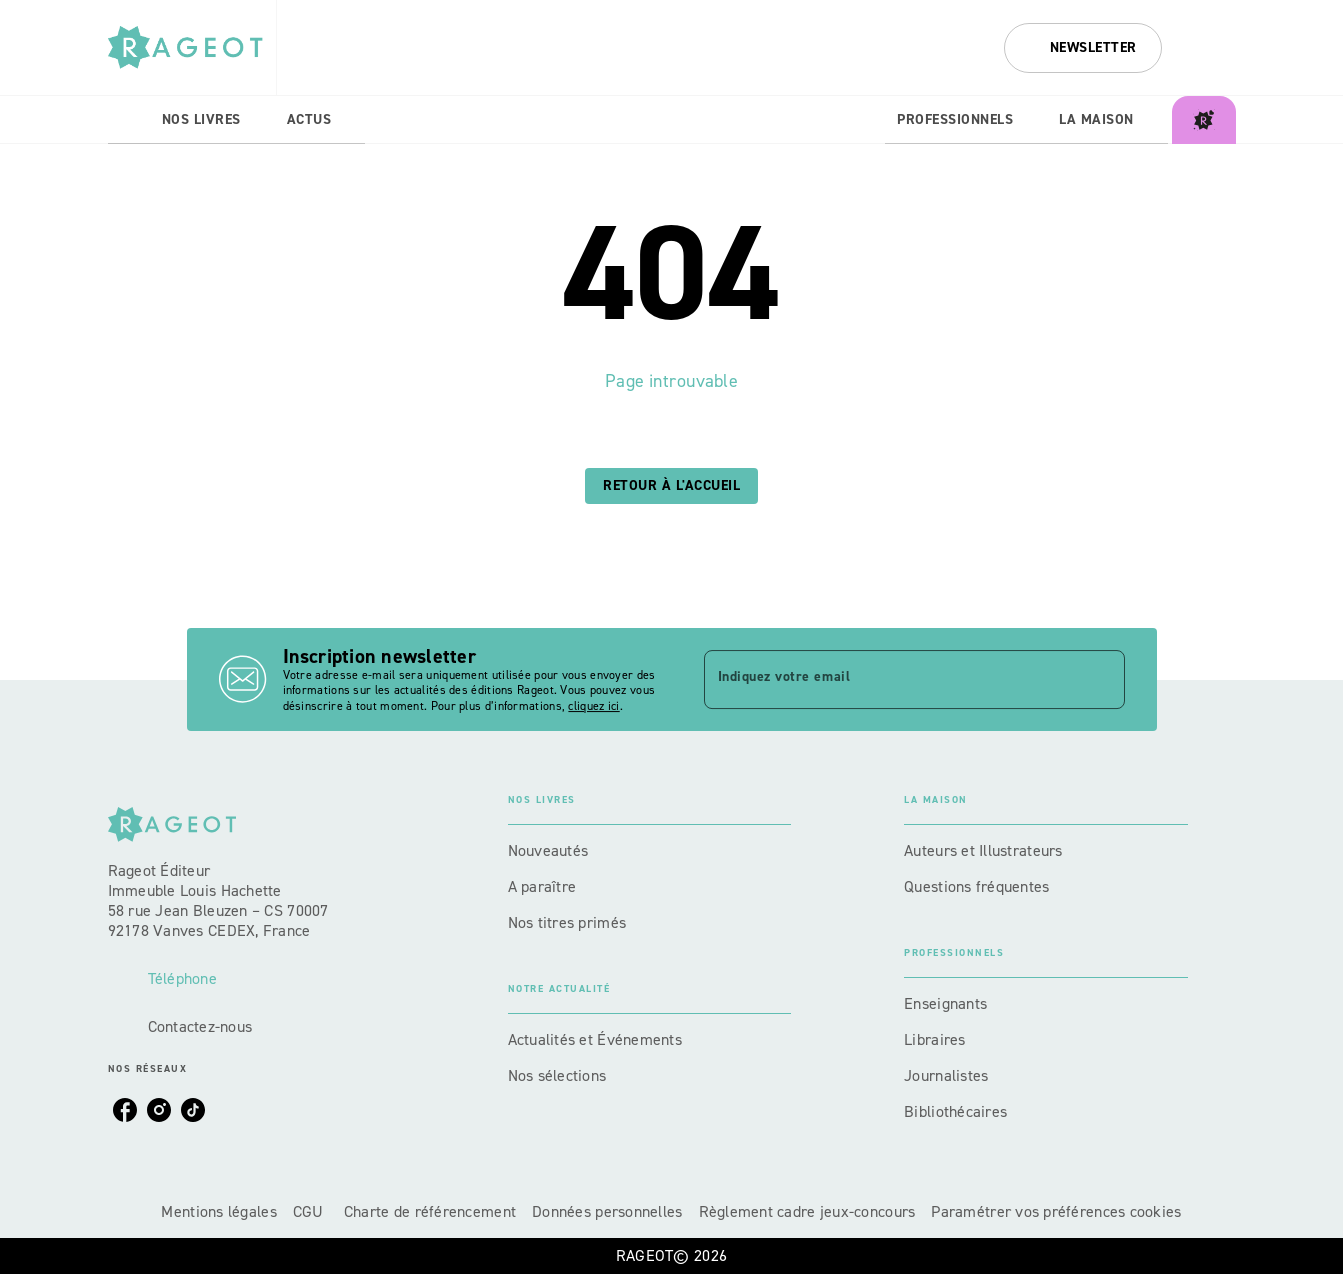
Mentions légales (218, 1211)
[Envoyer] (1101, 680)
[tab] (129, 120)
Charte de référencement (430, 1211)
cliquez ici (593, 707)
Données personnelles (607, 1211)
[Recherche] (1211, 48)
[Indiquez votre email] (889, 679)
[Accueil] (192, 47)
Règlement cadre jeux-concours (807, 1211)
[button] (1083, 48)
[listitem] (125, 1110)
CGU (310, 1211)
